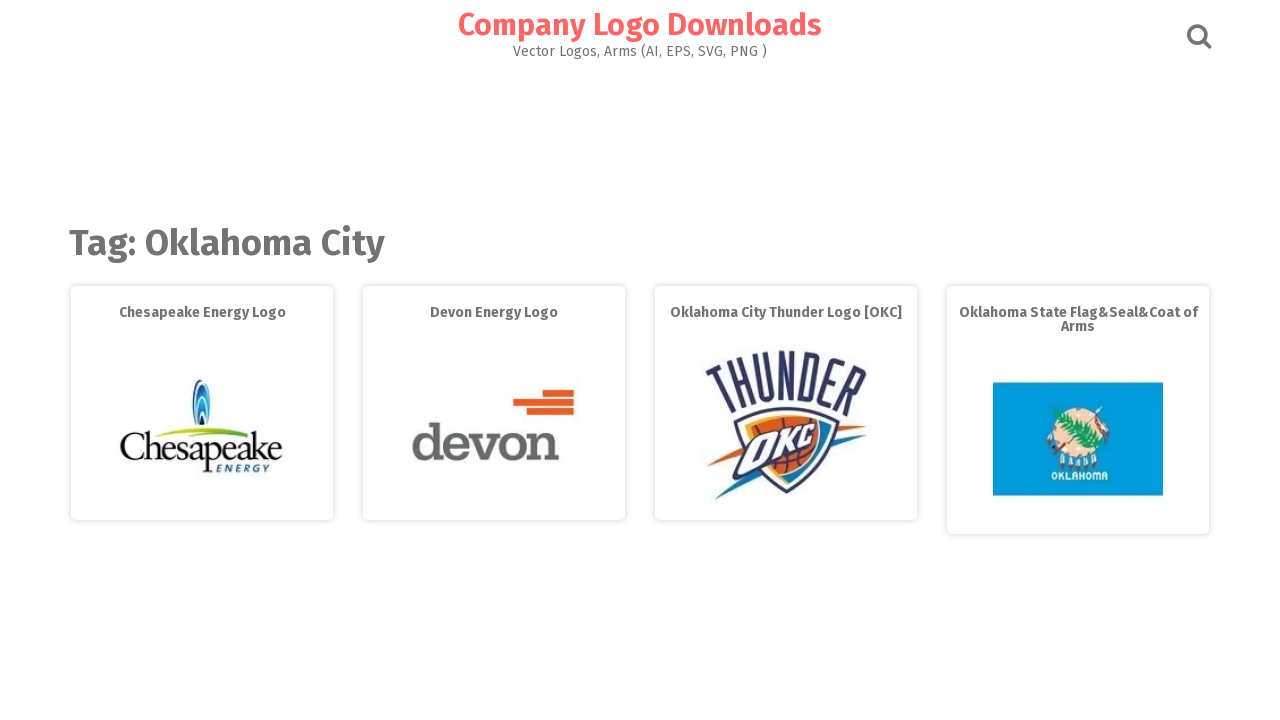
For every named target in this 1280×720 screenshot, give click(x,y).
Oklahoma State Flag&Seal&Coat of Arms (1078, 319)
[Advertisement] (640, 136)
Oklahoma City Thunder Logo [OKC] (786, 312)
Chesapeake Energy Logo (202, 312)
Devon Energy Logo (494, 312)
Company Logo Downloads (640, 25)
